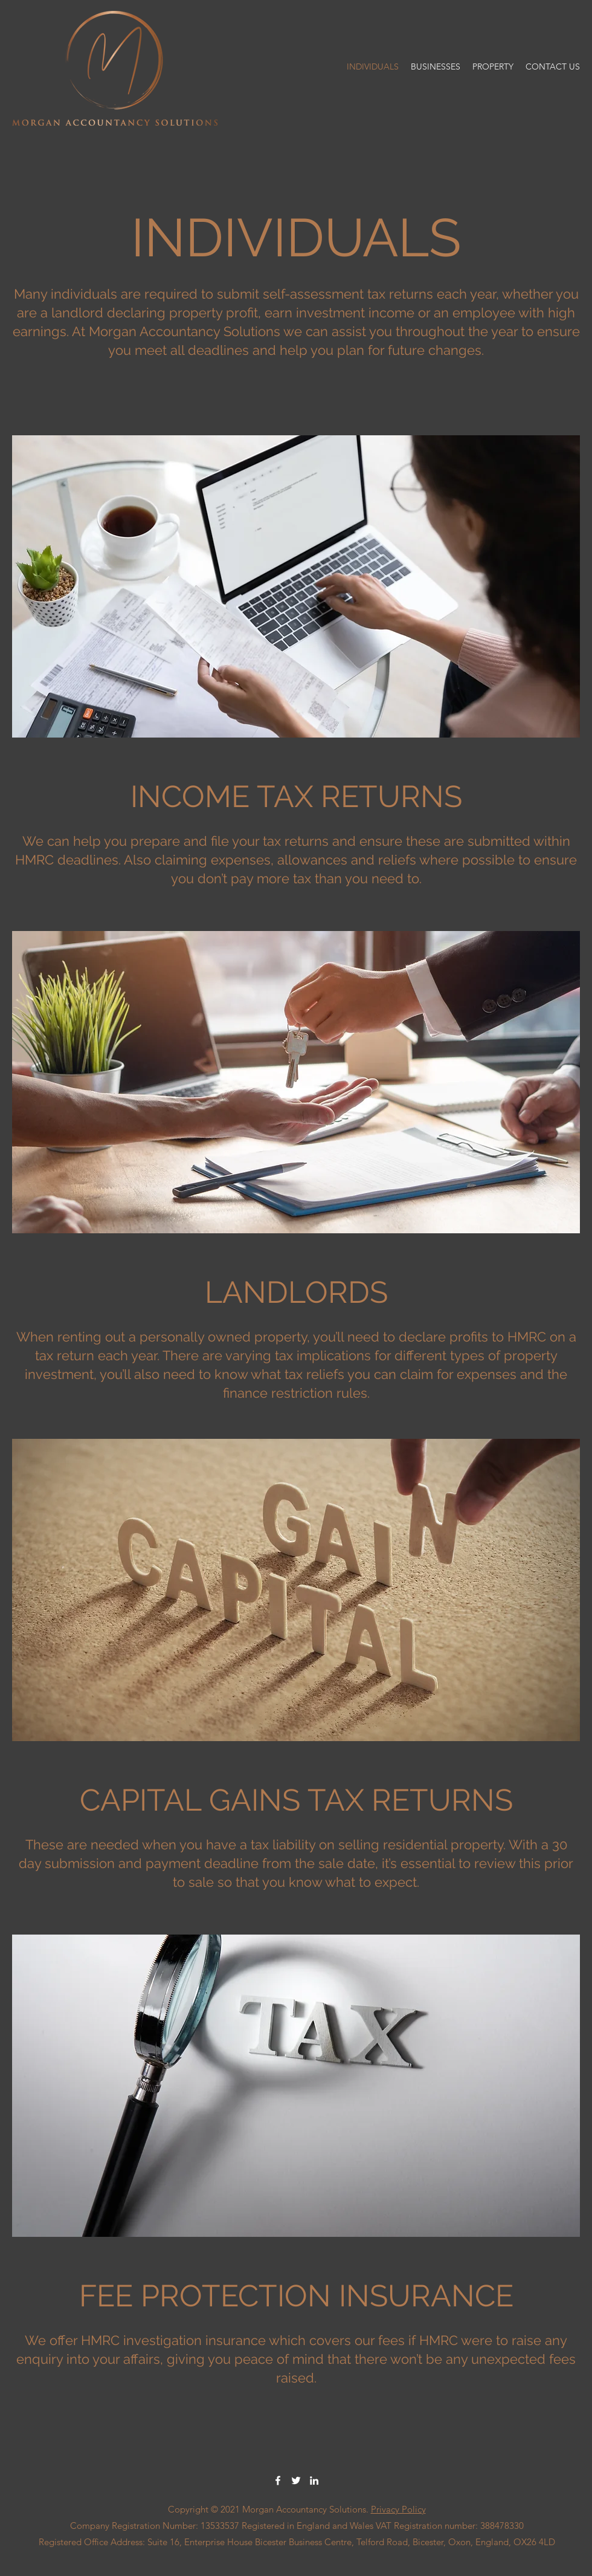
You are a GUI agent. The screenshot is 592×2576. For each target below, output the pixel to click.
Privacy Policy (398, 2509)
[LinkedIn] (314, 2480)
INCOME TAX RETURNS (296, 796)
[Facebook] (278, 2480)
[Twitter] (296, 2480)
